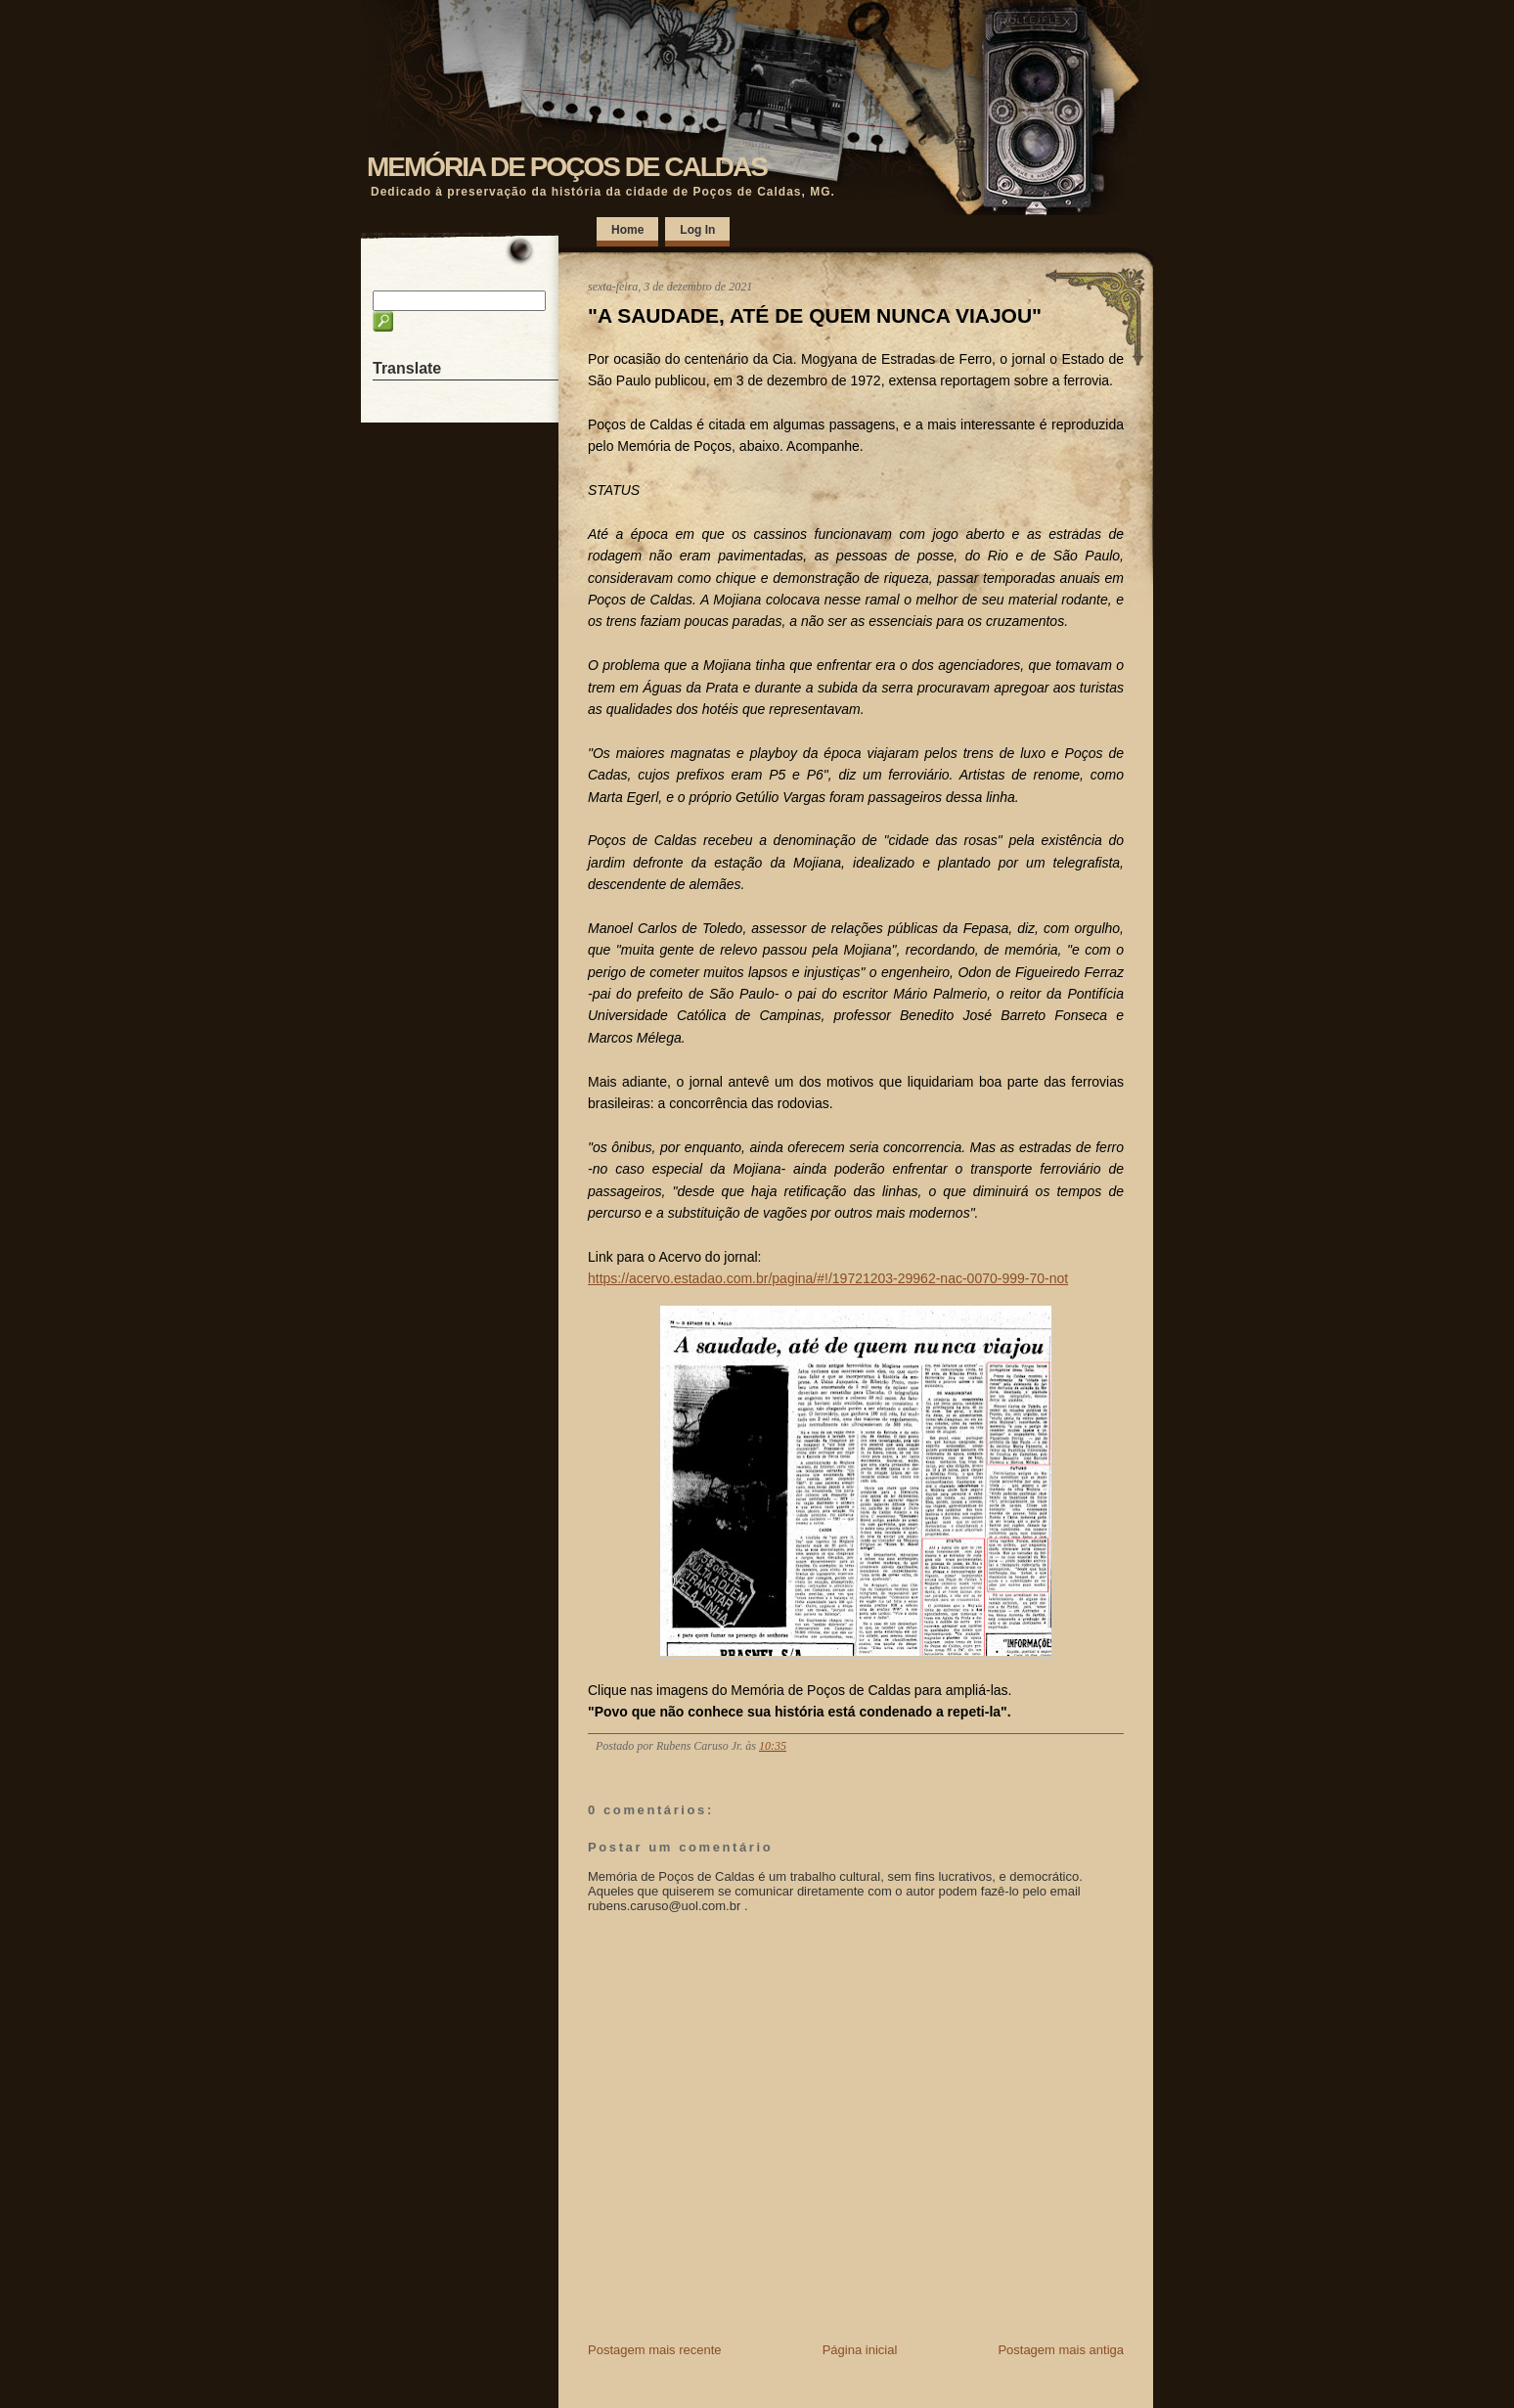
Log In (697, 230)
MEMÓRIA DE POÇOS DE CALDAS (567, 167)
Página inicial (860, 2349)
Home (627, 230)
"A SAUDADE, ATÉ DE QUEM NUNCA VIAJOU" (815, 315)
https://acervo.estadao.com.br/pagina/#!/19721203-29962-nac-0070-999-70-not (828, 1278)
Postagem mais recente (655, 2349)
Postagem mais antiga (1061, 2349)
